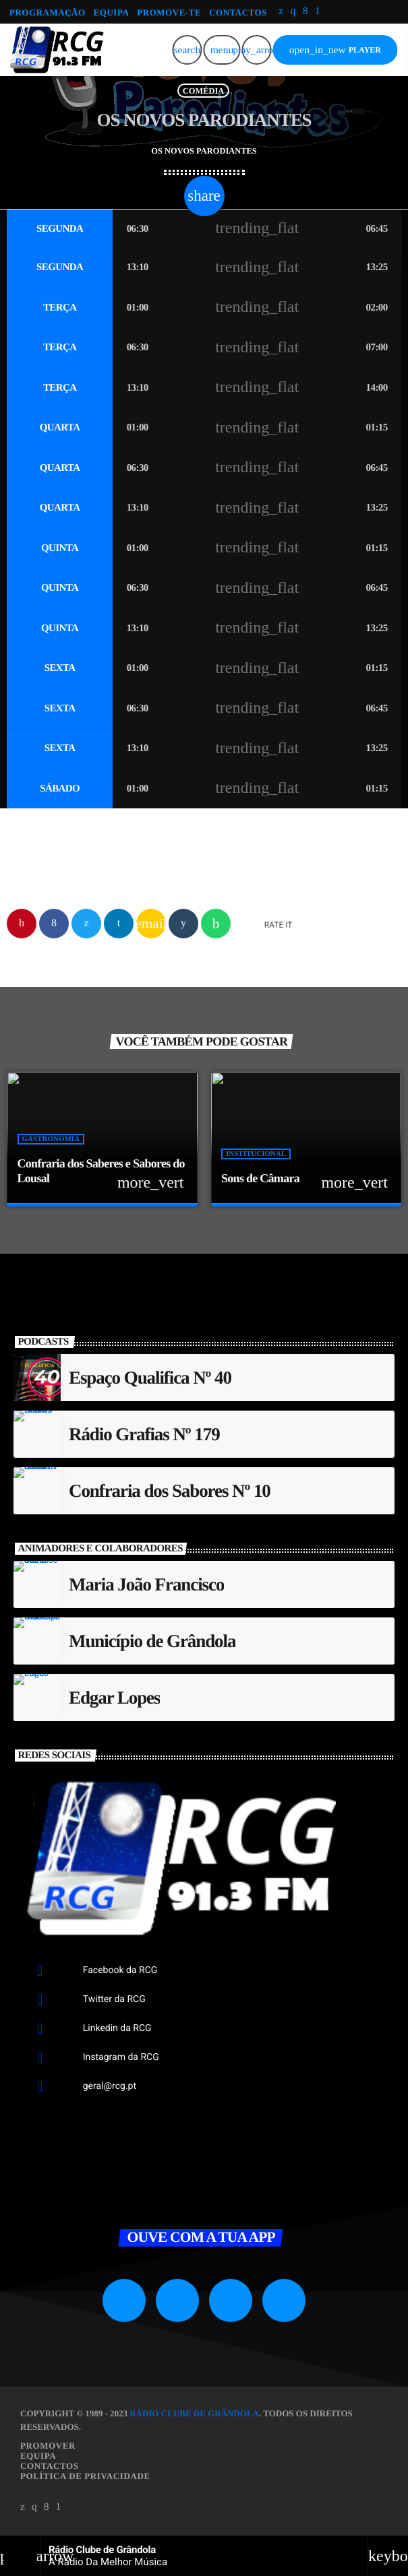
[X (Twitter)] (281, 12)
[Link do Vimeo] (56, 49)
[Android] (317, 12)
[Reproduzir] (257, 50)
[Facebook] (305, 12)
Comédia (204, 90)
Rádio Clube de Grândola (194, 2413)
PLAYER (335, 49)
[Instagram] (292, 12)
